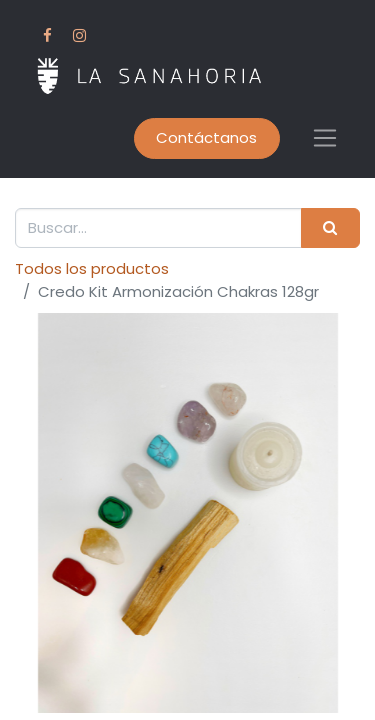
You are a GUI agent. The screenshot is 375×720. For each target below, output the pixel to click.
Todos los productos (92, 268)
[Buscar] (330, 228)
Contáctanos (206, 137)
